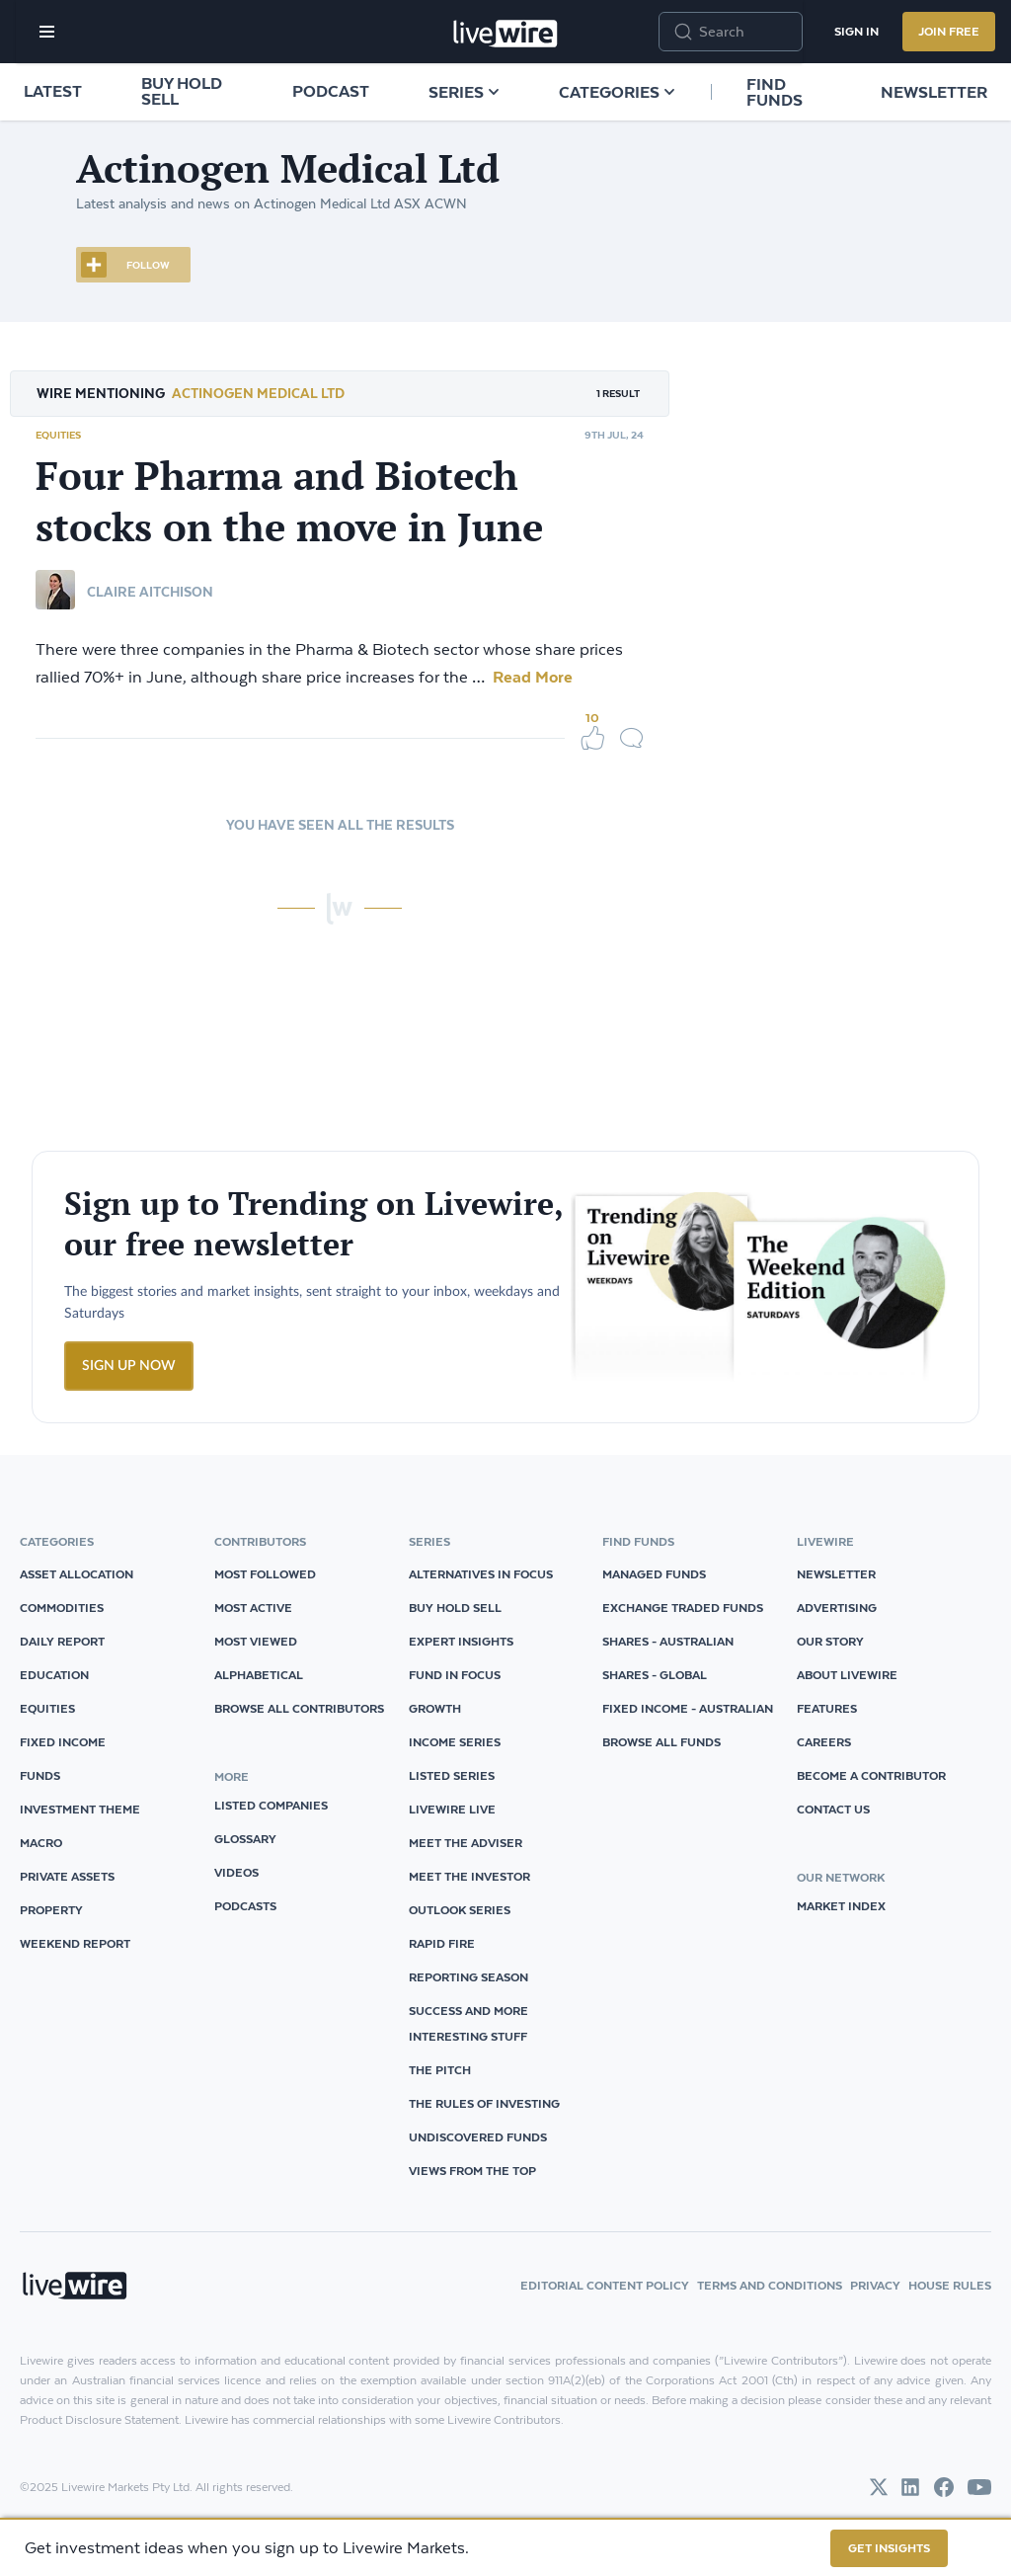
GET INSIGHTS (889, 2547)
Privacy (875, 2285)
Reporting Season (468, 1977)
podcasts (245, 1905)
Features (827, 1708)
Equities (58, 435)
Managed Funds (654, 1574)
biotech (731, 713)
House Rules (949, 2285)
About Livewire (847, 1674)
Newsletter (934, 92)
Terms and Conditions (769, 2285)
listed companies (271, 1805)
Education (54, 1674)
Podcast (330, 91)
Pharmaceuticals (833, 713)
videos (236, 1872)
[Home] (505, 33)
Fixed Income (63, 1741)
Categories (617, 92)
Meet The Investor (469, 1876)
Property (51, 1909)
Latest (53, 91)
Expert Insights (461, 1641)
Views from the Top (472, 2170)
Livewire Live (452, 1809)
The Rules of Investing (484, 2103)
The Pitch (440, 2069)
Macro (41, 1842)
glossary (245, 1838)
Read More (531, 676)
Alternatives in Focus (481, 1574)
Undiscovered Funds (478, 2137)
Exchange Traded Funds (682, 1607)
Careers (824, 1741)
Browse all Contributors (299, 1708)
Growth (435, 1708)
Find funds (774, 92)
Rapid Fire (442, 1943)
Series (464, 92)
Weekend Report (75, 1943)
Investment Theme (80, 1809)
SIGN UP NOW (129, 1366)
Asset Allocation (76, 1574)
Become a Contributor (871, 1775)
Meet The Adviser (465, 1842)
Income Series (455, 1741)
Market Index (841, 1905)
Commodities (62, 1607)
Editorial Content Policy (604, 2285)
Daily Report (62, 1641)
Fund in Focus (455, 1674)
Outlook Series (459, 1909)
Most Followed (265, 1574)
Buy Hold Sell (181, 91)
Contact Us (833, 1809)
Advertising (837, 1607)
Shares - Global (654, 1674)
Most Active (253, 1607)
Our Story (830, 1641)
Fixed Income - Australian (687, 1708)
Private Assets (67, 1876)
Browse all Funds (661, 1741)
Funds (40, 1775)
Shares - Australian (668, 1641)
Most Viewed (255, 1641)
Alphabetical (258, 1674)
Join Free (948, 31)
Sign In (856, 31)
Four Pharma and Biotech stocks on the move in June (289, 500)
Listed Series (452, 1775)
